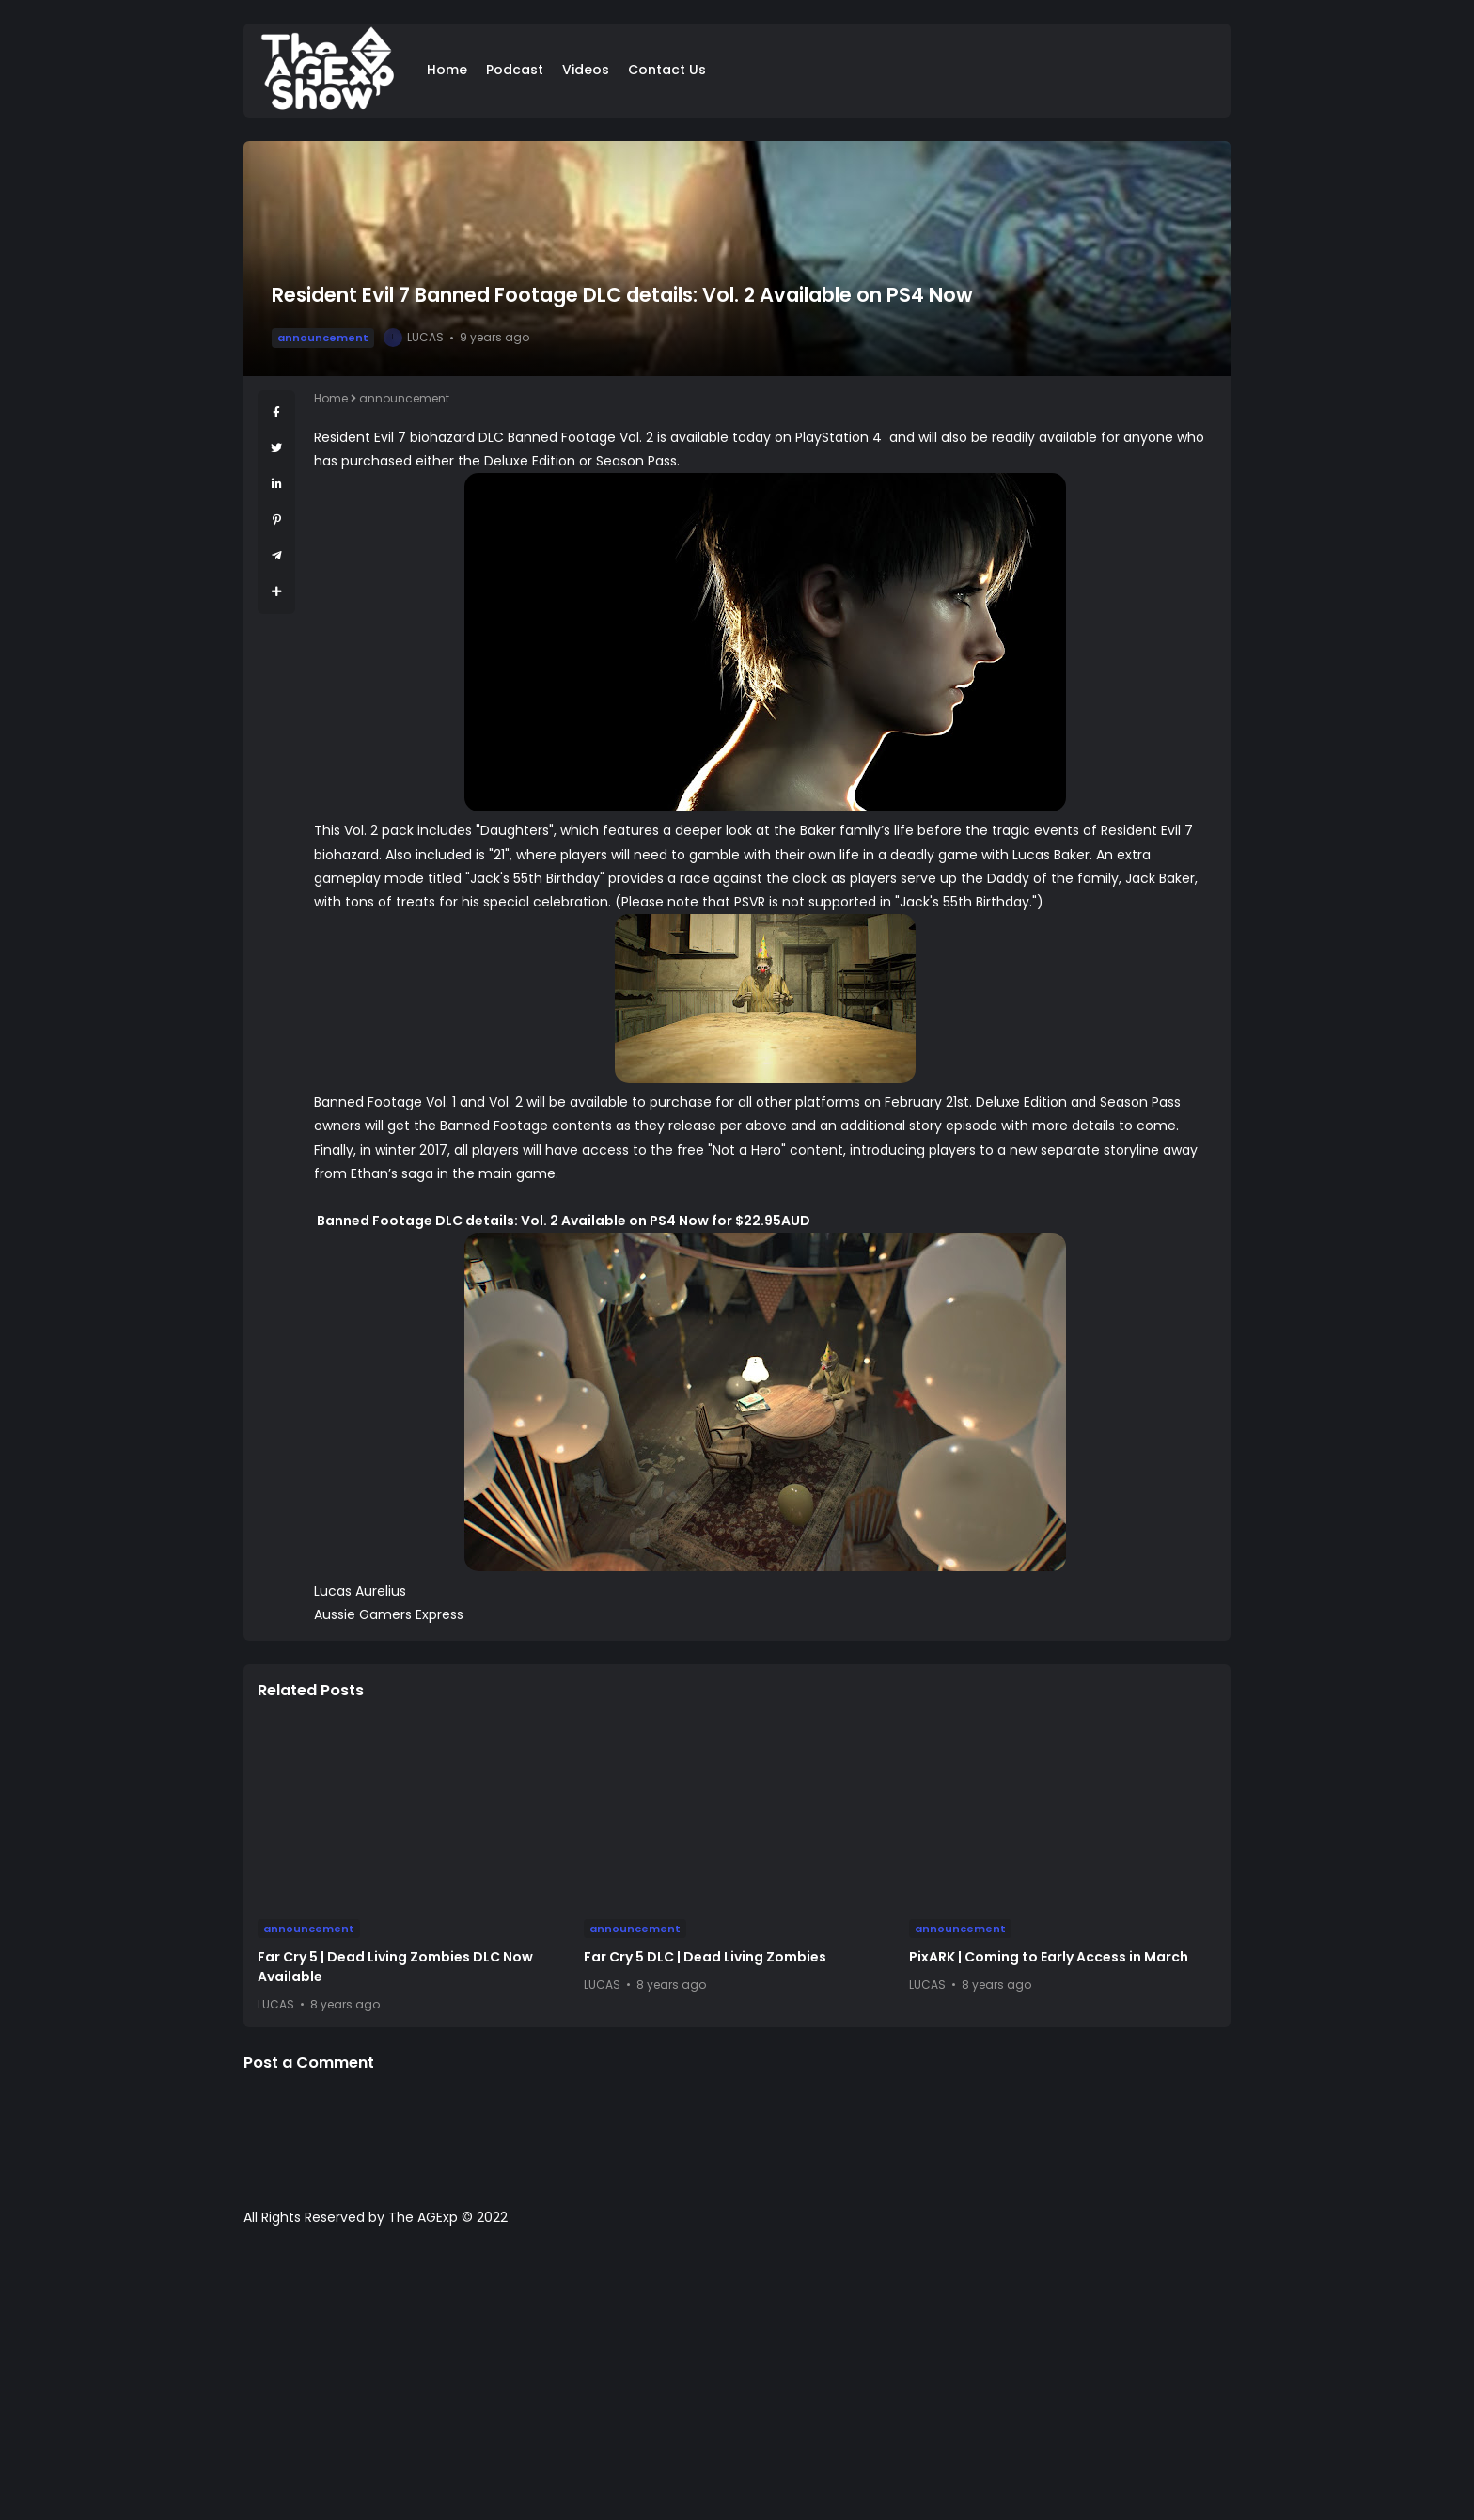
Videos (585, 69)
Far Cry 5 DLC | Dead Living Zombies (705, 1956)
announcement (322, 337)
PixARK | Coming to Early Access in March (1048, 1956)
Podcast (514, 69)
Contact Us (667, 69)
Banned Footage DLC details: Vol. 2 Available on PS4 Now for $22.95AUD (562, 1220)
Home (447, 69)
